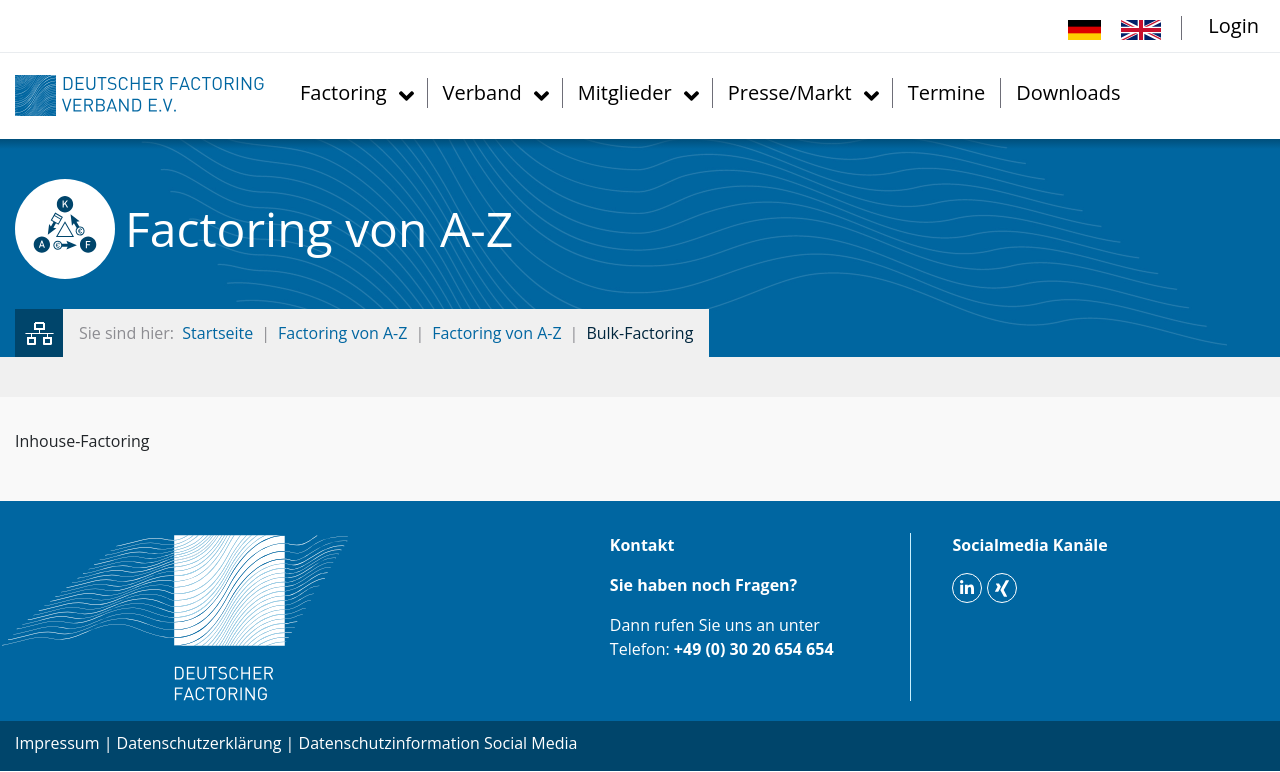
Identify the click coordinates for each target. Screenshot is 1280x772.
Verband (482, 92)
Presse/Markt (790, 92)
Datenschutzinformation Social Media (438, 743)
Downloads (1068, 92)
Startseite (217, 333)
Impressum (57, 743)
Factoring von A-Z (342, 333)
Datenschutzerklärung (199, 743)
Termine (946, 92)
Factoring (343, 92)
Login (1233, 25)
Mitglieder (625, 92)
